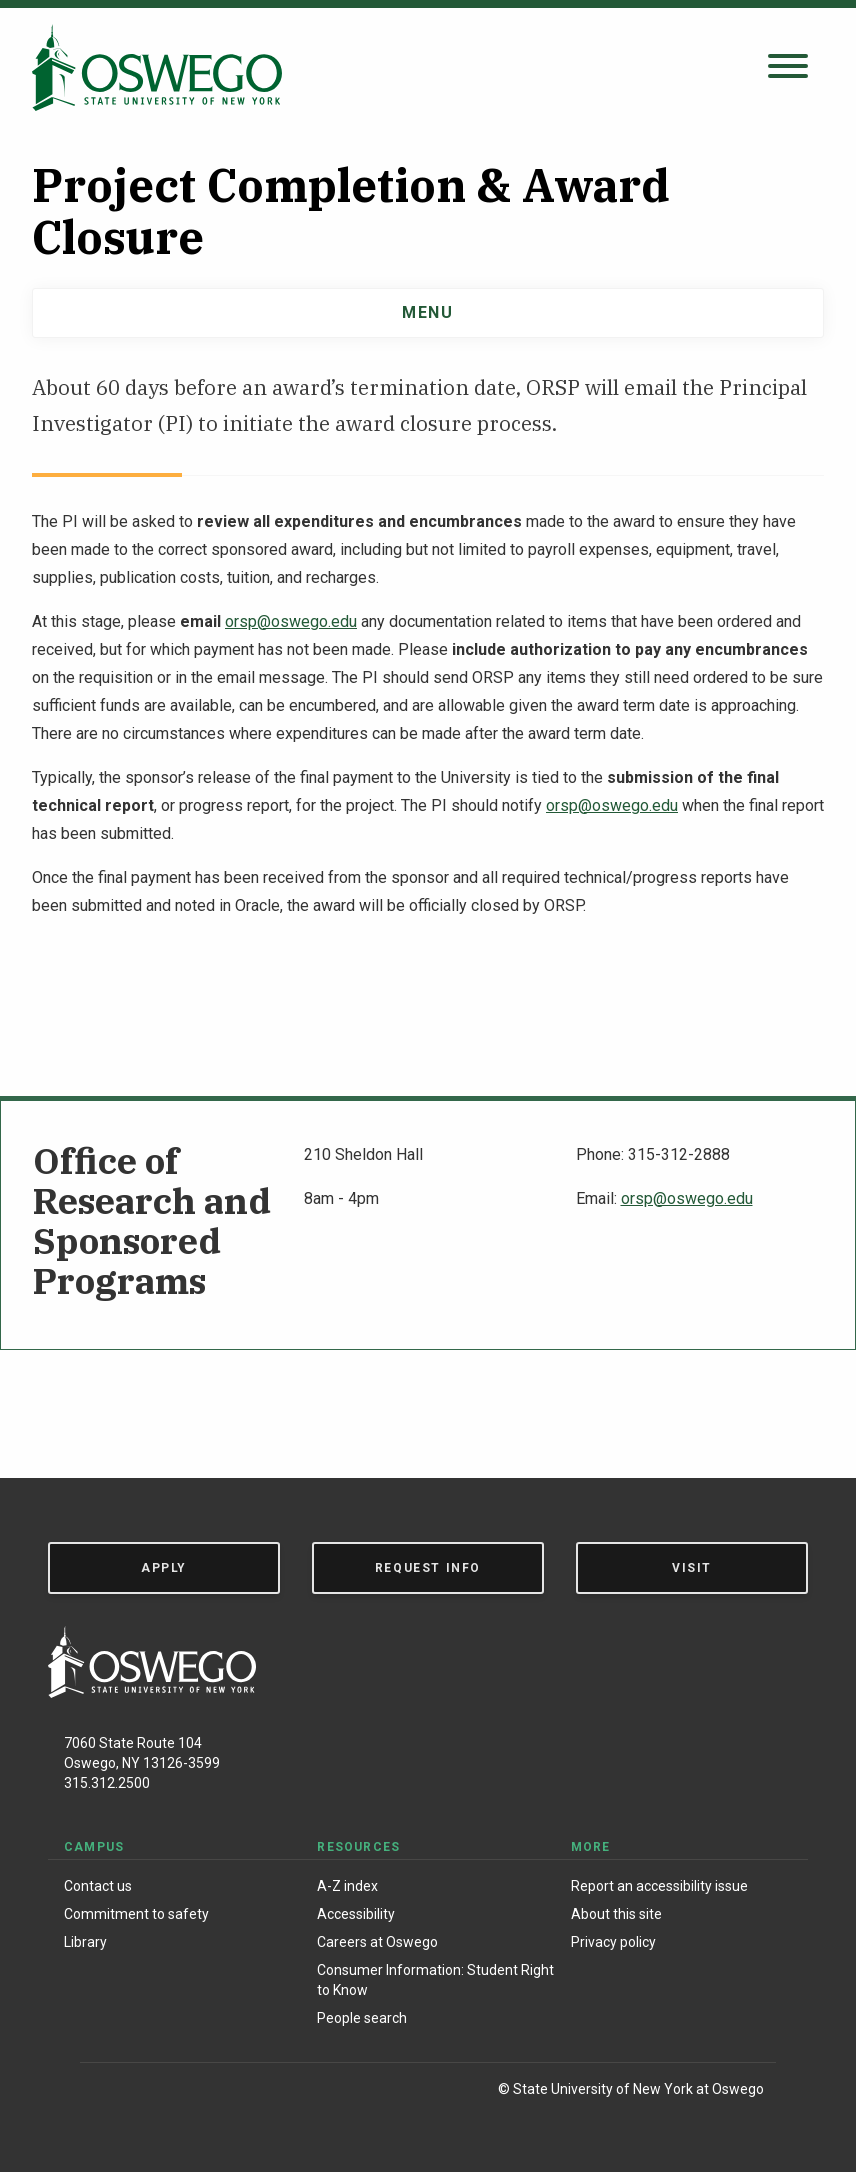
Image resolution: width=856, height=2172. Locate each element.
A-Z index (347, 1886)
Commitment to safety (136, 1914)
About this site (616, 1914)
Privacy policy (613, 1942)
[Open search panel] (788, 67)
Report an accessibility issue (659, 1886)
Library (85, 1942)
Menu (427, 312)
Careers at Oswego (377, 1942)
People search (362, 2018)
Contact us (98, 1886)
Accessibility (356, 1914)
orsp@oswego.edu (291, 621)
